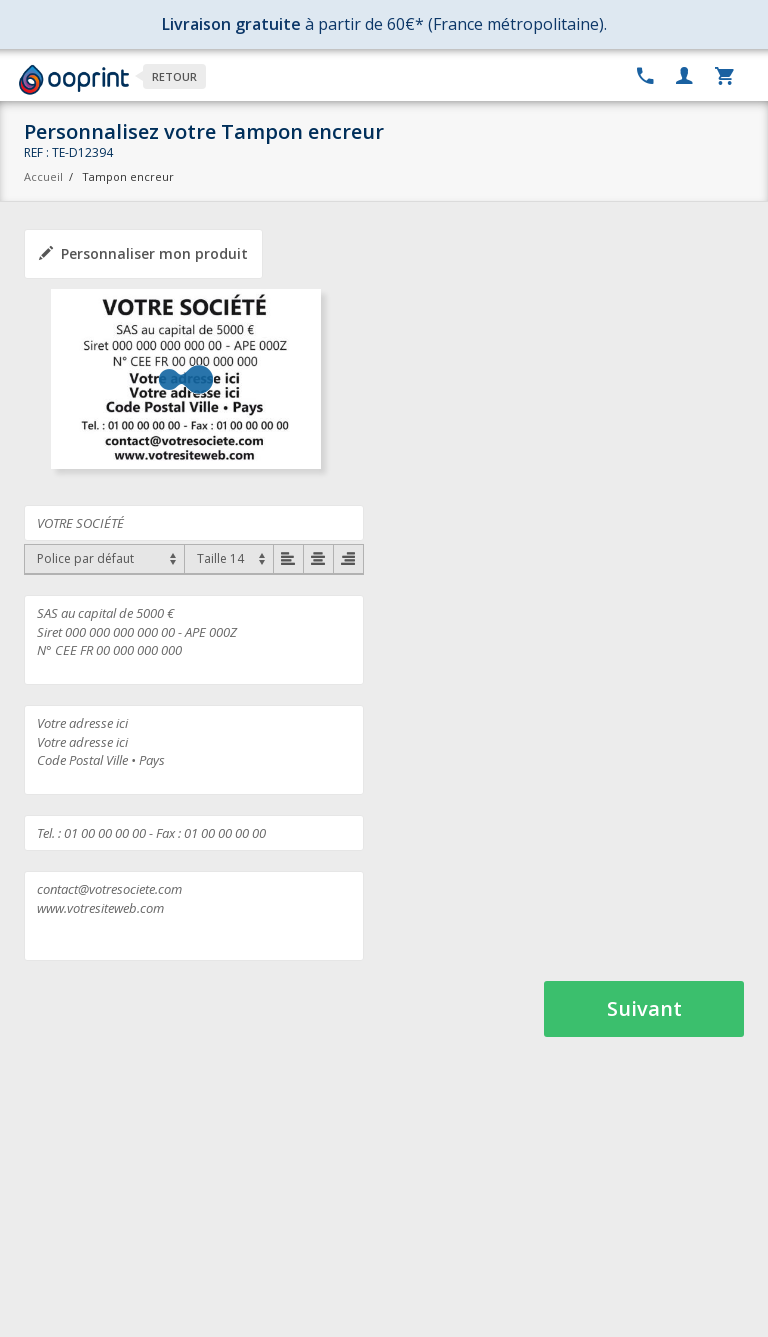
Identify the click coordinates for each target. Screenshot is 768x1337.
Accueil (43, 176)
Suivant (644, 1008)
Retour (174, 76)
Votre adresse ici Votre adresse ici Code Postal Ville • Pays (194, 750)
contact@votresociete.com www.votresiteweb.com (194, 916)
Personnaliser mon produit (143, 253)
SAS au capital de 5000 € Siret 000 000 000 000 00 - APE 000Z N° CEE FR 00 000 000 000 (194, 640)
